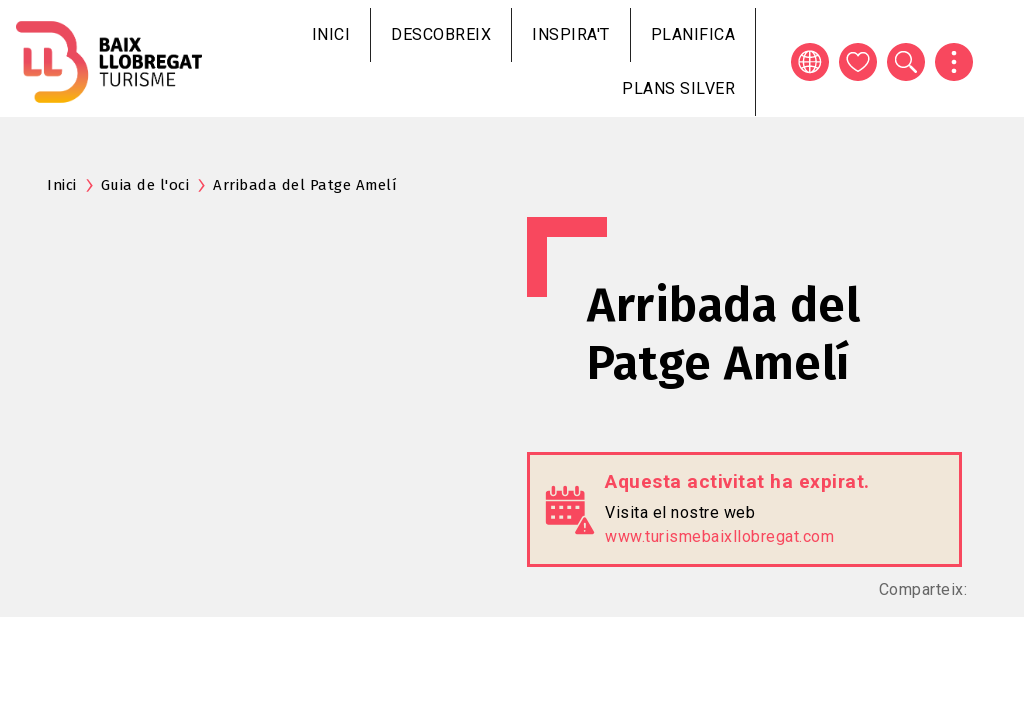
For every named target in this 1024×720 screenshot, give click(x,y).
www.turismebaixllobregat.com (719, 536)
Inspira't (571, 34)
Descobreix (441, 34)
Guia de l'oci (145, 185)
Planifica (693, 34)
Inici (331, 34)
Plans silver (678, 88)
